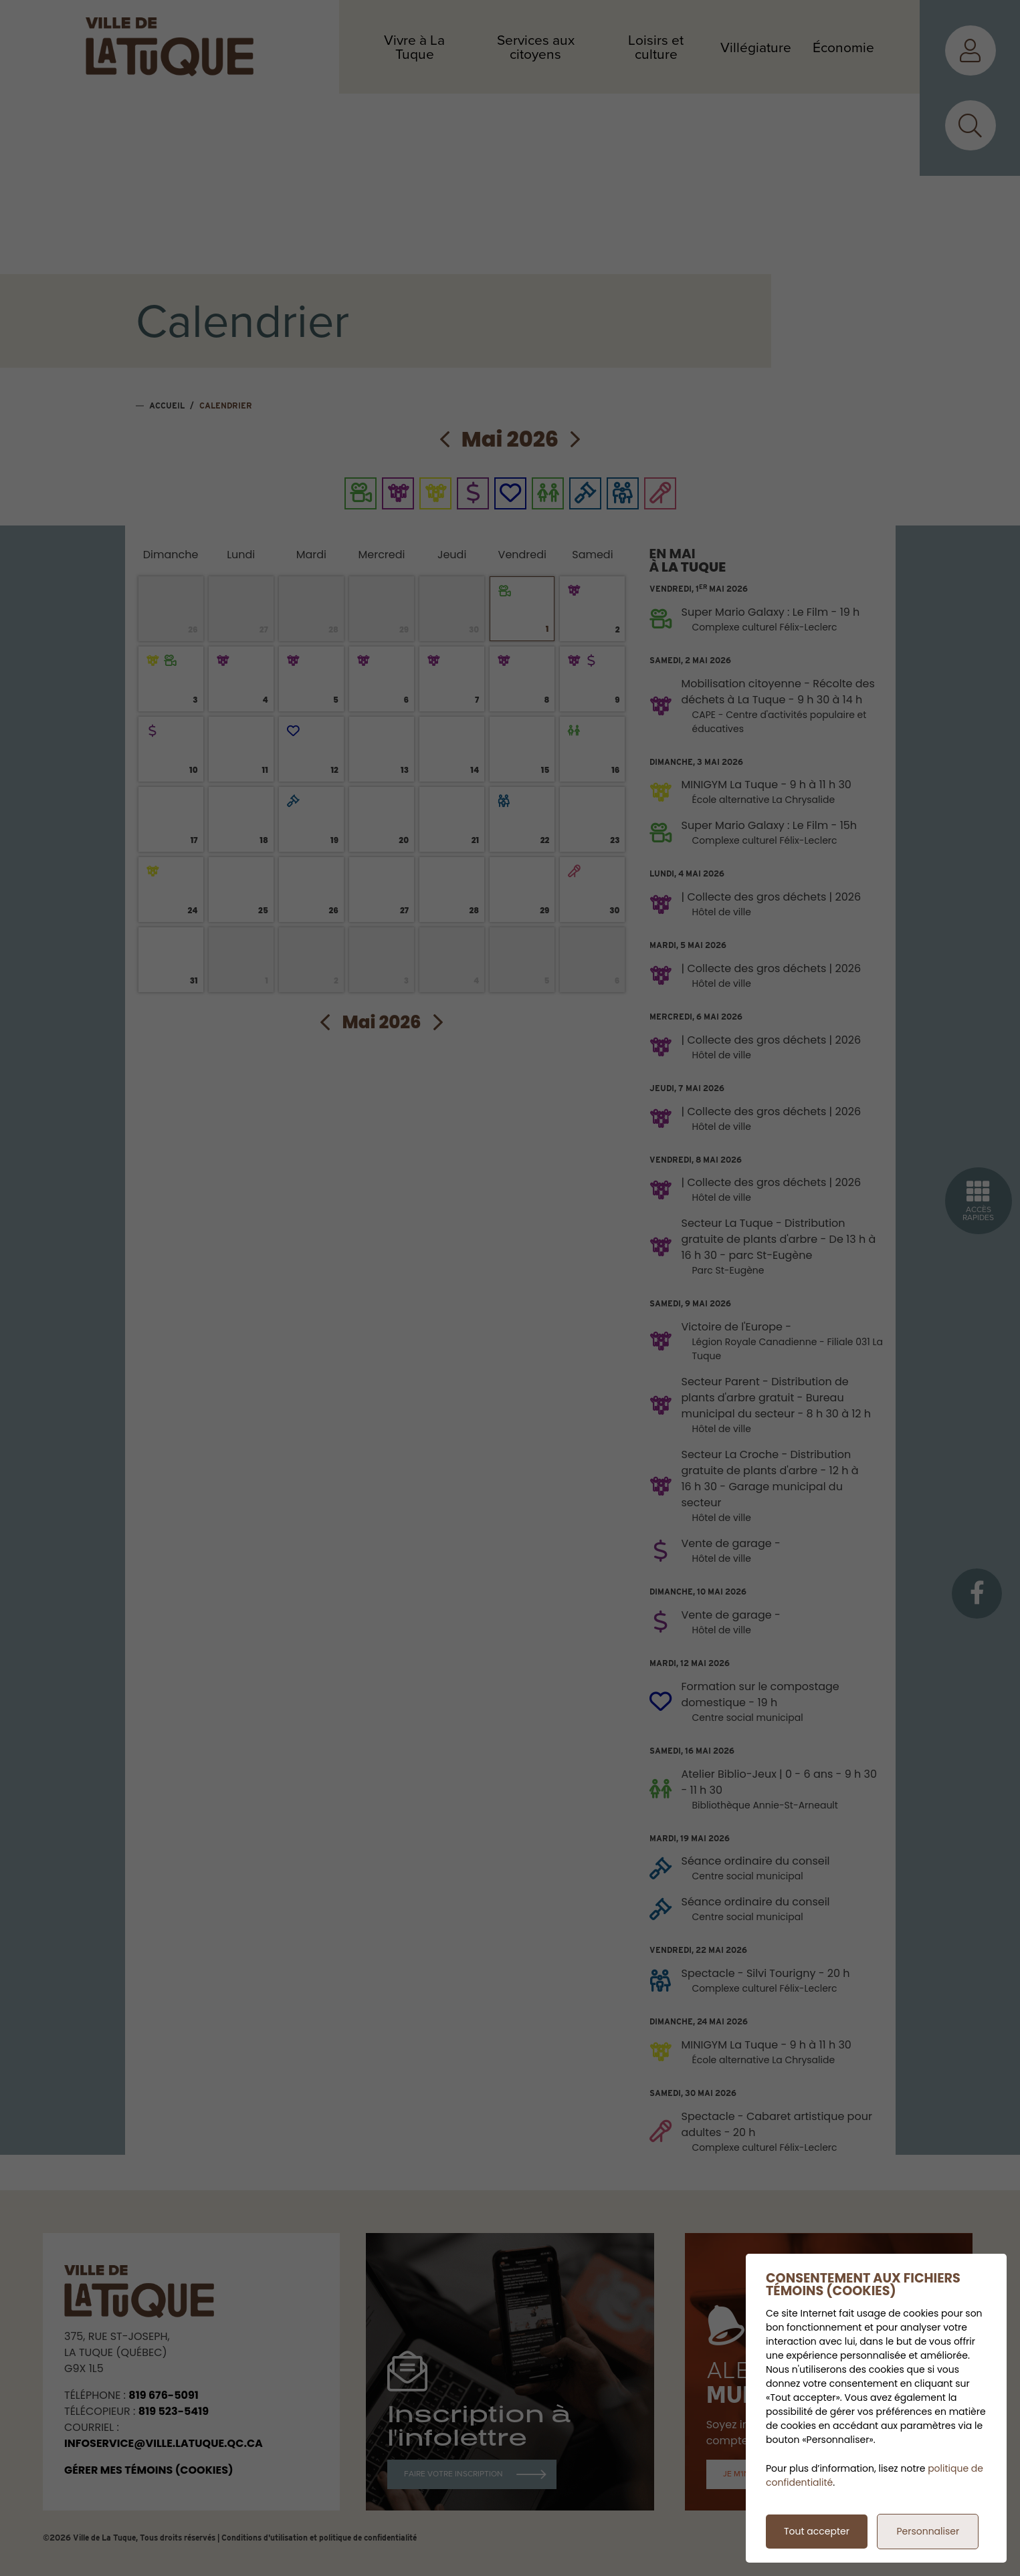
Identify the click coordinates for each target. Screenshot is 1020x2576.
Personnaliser (927, 2531)
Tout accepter (816, 2531)
